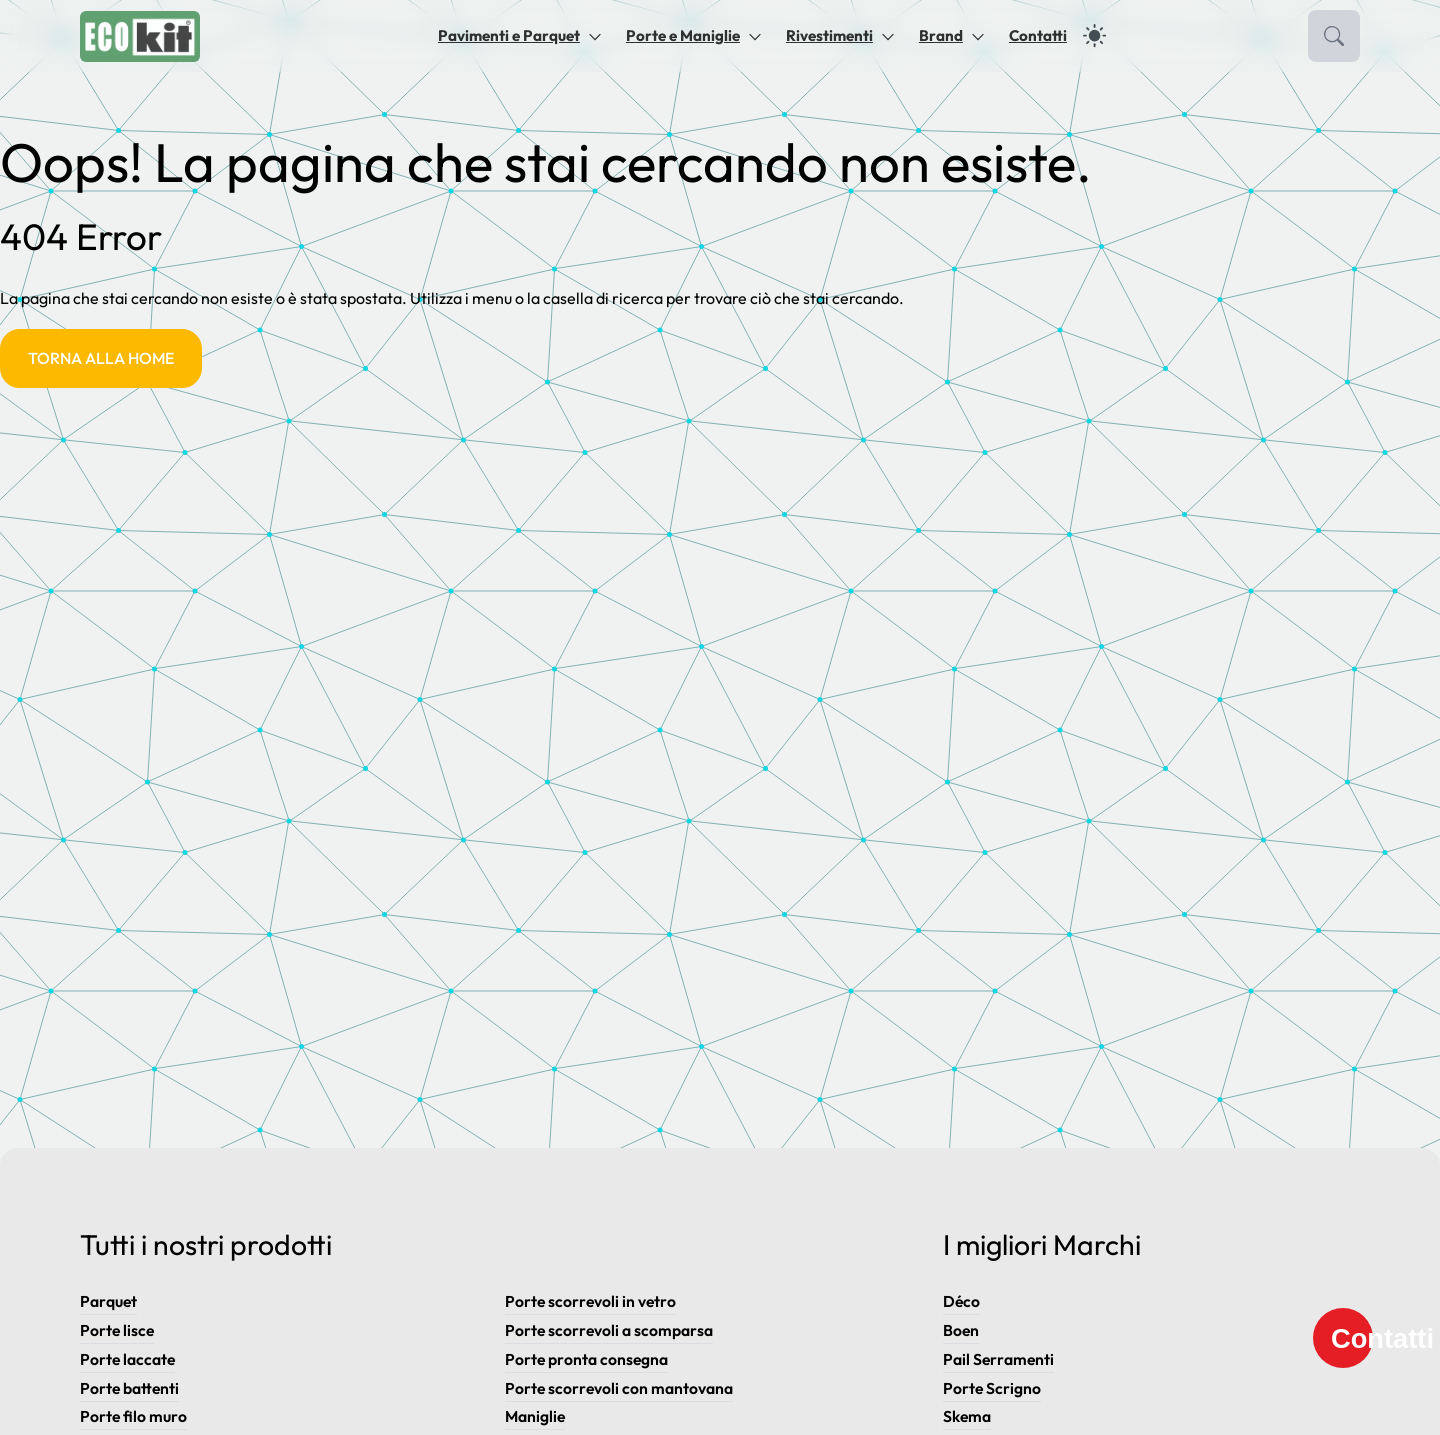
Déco (962, 1301)
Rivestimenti (829, 35)
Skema (967, 1416)
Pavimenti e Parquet (509, 35)
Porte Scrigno (992, 1388)
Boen (961, 1330)
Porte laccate (128, 1359)
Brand (941, 35)
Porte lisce (118, 1330)
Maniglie (536, 1416)
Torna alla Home (101, 358)
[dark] (1094, 35)
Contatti (1038, 35)
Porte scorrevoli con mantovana (619, 1388)
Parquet (108, 1301)
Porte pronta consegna (587, 1359)
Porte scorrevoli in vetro (591, 1301)
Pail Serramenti (999, 1359)
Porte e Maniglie (683, 35)
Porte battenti (130, 1388)
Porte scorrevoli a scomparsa (609, 1330)
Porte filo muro (133, 1416)
